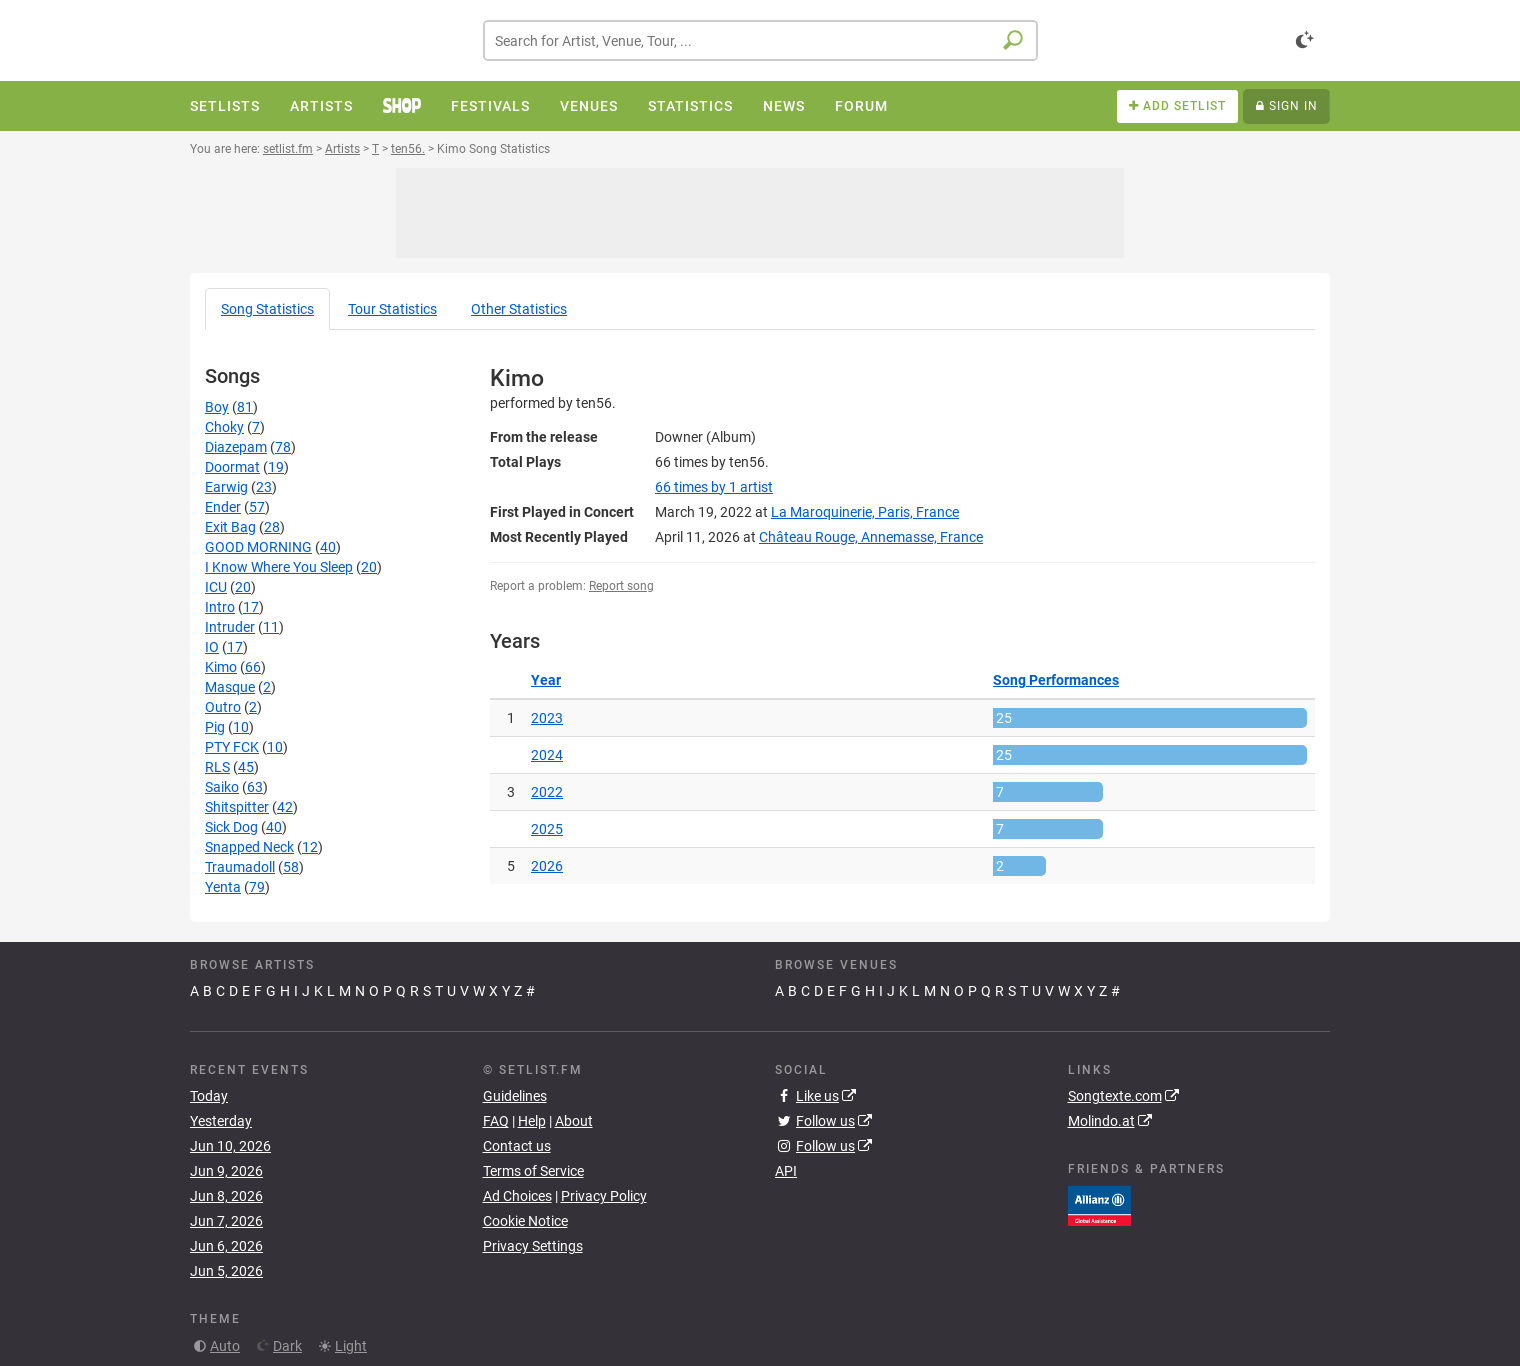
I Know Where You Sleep (279, 567)
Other (519, 309)
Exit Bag (230, 527)
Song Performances (1056, 680)
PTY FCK (232, 747)
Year (546, 680)
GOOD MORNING (258, 547)
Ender (223, 507)
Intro (220, 607)
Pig (215, 727)
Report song (621, 586)
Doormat (232, 467)
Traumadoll (240, 867)
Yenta (223, 887)
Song (267, 309)
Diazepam (236, 447)
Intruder (230, 627)
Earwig (226, 487)
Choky (224, 427)
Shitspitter (237, 807)
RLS (217, 767)
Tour (392, 309)
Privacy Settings (533, 1246)
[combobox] (760, 40)
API (786, 1171)
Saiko (222, 787)
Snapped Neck (249, 847)
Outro (223, 707)
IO (212, 647)
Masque (230, 687)
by (714, 487)
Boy (217, 407)
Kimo (221, 667)
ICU (216, 587)
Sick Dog (231, 827)
